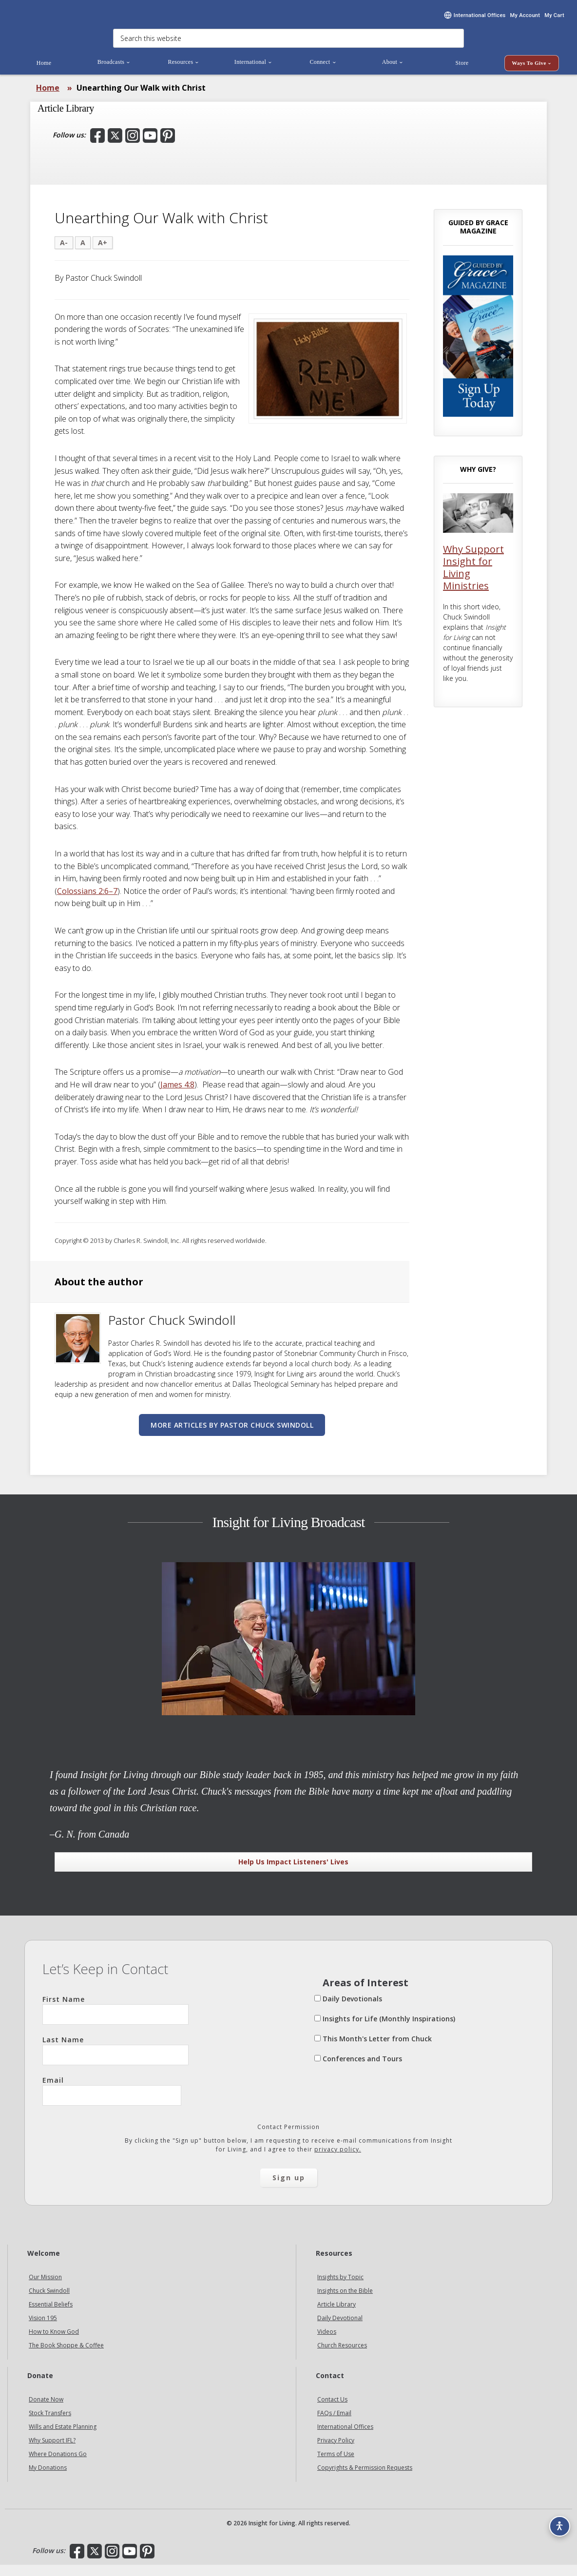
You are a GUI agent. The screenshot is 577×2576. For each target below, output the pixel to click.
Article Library (336, 2316)
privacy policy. (337, 2161)
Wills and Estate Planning (62, 2438)
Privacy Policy (335, 2451)
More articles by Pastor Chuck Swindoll (232, 1436)
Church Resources (342, 2357)
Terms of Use (335, 2465)
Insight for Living (78, 18)
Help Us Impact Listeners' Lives (293, 1873)
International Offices (345, 2438)
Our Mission (45, 2289)
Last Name (115, 2062)
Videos (326, 2343)
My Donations (48, 2479)
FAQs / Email (334, 2424)
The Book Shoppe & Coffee (66, 2357)
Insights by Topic (340, 2289)
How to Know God (54, 2343)
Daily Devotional (340, 2329)
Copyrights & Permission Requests (364, 2479)
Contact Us (332, 2410)
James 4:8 (177, 1096)
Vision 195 (43, 2329)
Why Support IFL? (52, 2451)
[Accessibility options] (555, 2520)
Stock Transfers (50, 2424)
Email (111, 2102)
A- (64, 253)
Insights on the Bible (345, 2302)
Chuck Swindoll (49, 2302)
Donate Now (46, 2410)
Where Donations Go (58, 2465)
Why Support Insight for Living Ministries (473, 579)
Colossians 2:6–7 (87, 902)
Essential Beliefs (51, 2316)
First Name (115, 2021)
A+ (102, 253)
